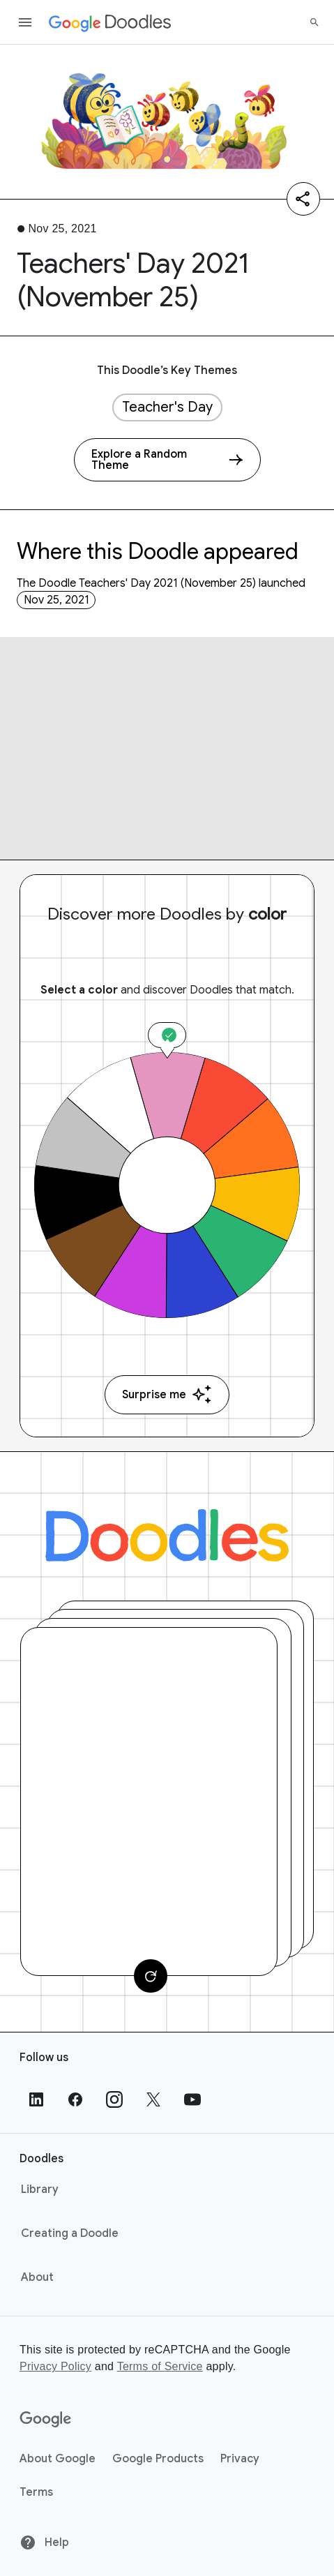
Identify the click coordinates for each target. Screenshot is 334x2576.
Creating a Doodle (70, 2233)
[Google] (46, 2419)
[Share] (303, 199)
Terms (36, 2492)
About (37, 2277)
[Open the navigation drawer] (25, 22)
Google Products (158, 2459)
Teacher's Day (167, 407)
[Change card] (150, 1976)
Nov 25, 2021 (56, 600)
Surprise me (167, 1394)
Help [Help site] (44, 2542)
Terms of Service (160, 2366)
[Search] (314, 22)
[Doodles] (167, 1535)
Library (40, 2189)
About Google (58, 2459)
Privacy (239, 2459)
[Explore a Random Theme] (167, 459)
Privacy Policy (55, 2366)
